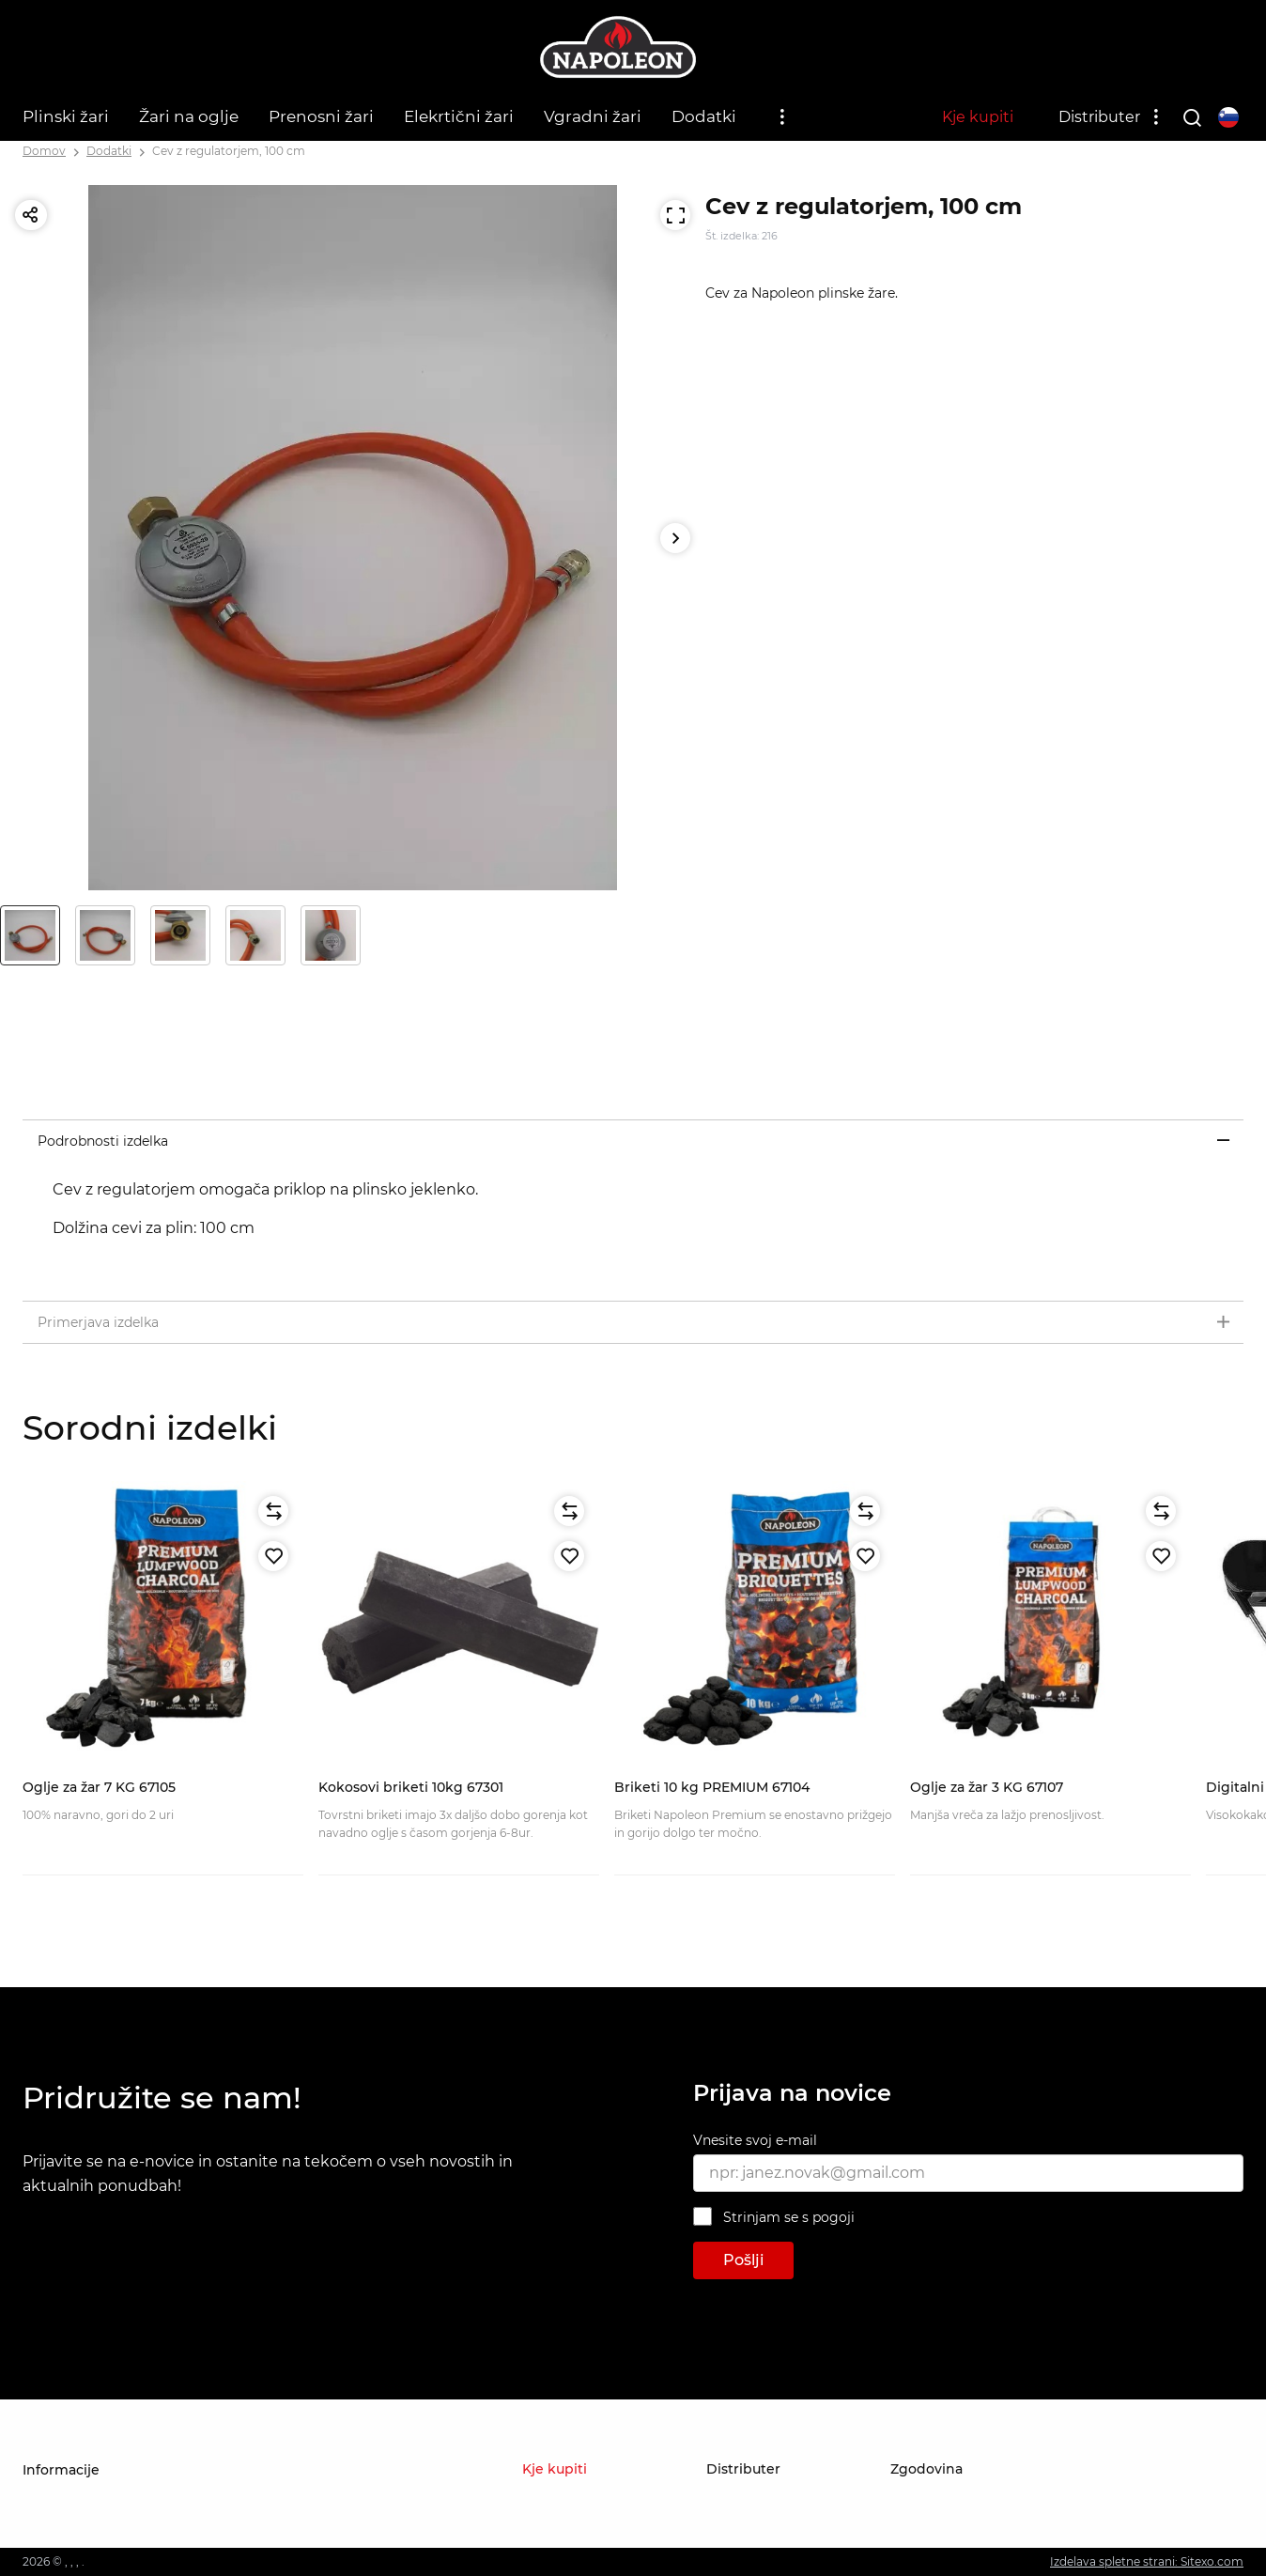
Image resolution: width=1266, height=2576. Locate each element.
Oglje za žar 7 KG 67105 (99, 1787)
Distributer (1099, 117)
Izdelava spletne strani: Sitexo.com (1146, 2561)
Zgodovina (926, 2468)
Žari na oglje (189, 116)
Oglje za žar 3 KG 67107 (986, 1787)
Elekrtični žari (459, 116)
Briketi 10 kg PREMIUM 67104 (712, 1787)
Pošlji (743, 2260)
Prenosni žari (321, 116)
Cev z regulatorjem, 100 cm (228, 151)
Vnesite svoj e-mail (755, 2140)
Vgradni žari (592, 116)
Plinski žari (66, 116)
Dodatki (704, 116)
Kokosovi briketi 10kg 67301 (410, 1787)
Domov (44, 151)
